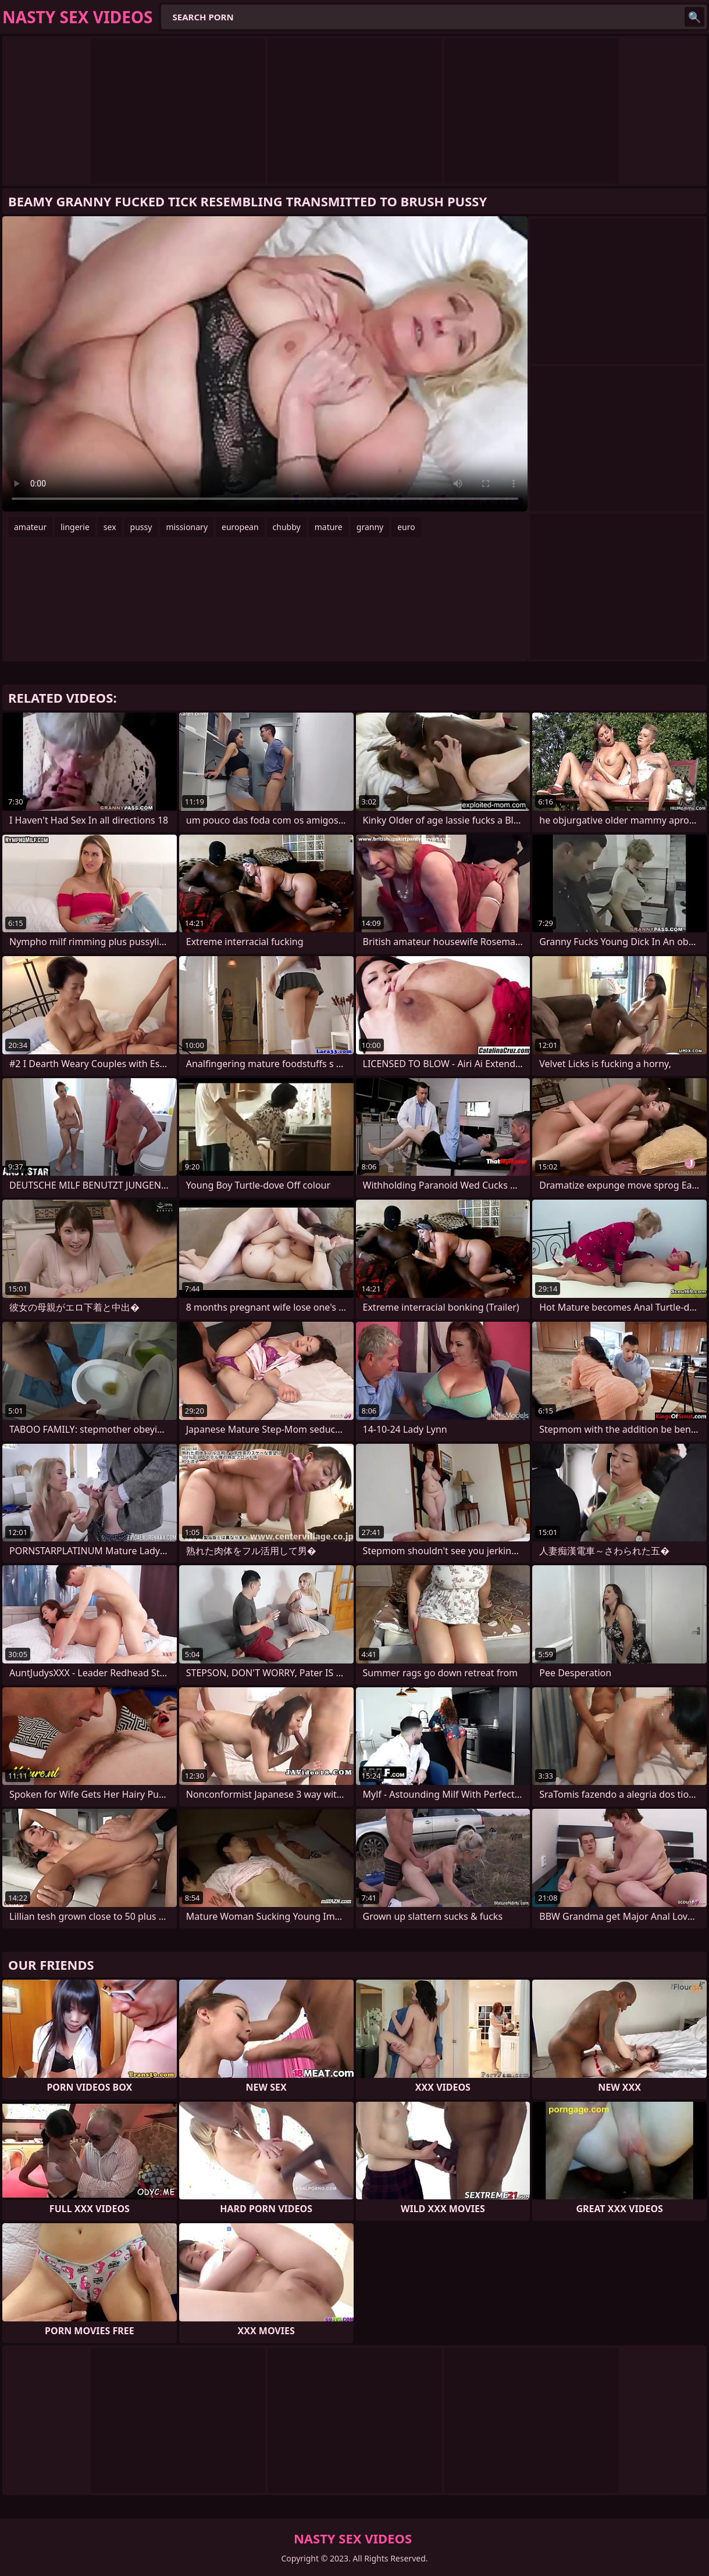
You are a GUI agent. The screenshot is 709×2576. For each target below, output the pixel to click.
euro (406, 526)
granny (370, 526)
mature (329, 526)
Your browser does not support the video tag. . (265, 363)
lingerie (75, 526)
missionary (187, 526)
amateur (30, 526)
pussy (141, 526)
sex (110, 526)
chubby (287, 526)
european (240, 526)
